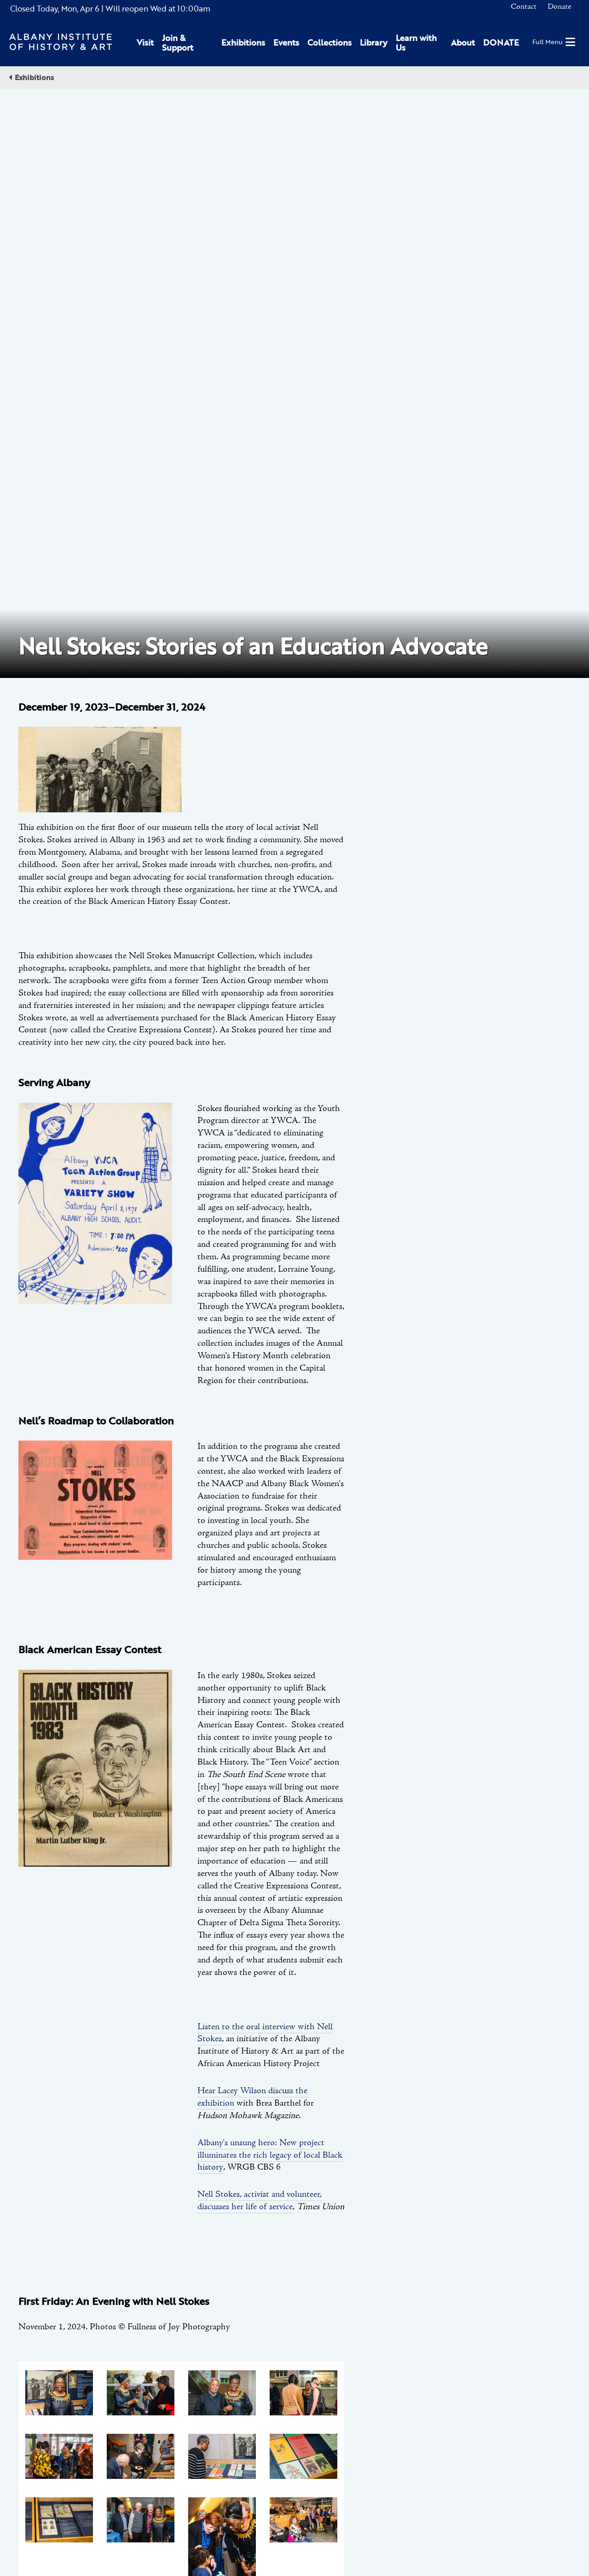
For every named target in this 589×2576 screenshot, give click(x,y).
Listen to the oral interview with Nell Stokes (265, 1446)
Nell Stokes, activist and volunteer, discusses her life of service (259, 1613)
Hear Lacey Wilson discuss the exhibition (252, 1510)
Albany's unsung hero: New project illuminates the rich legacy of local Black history (269, 1568)
